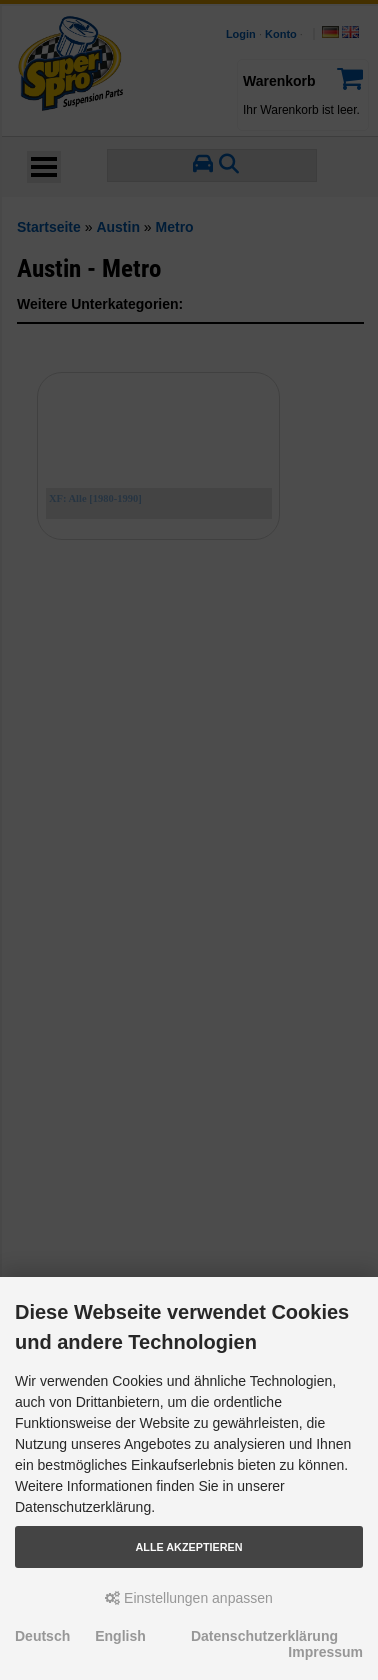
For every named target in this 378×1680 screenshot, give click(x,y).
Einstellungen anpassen (189, 1598)
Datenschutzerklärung (264, 1636)
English (120, 1636)
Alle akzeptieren (189, 1547)
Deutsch (42, 1636)
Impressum (325, 1652)
